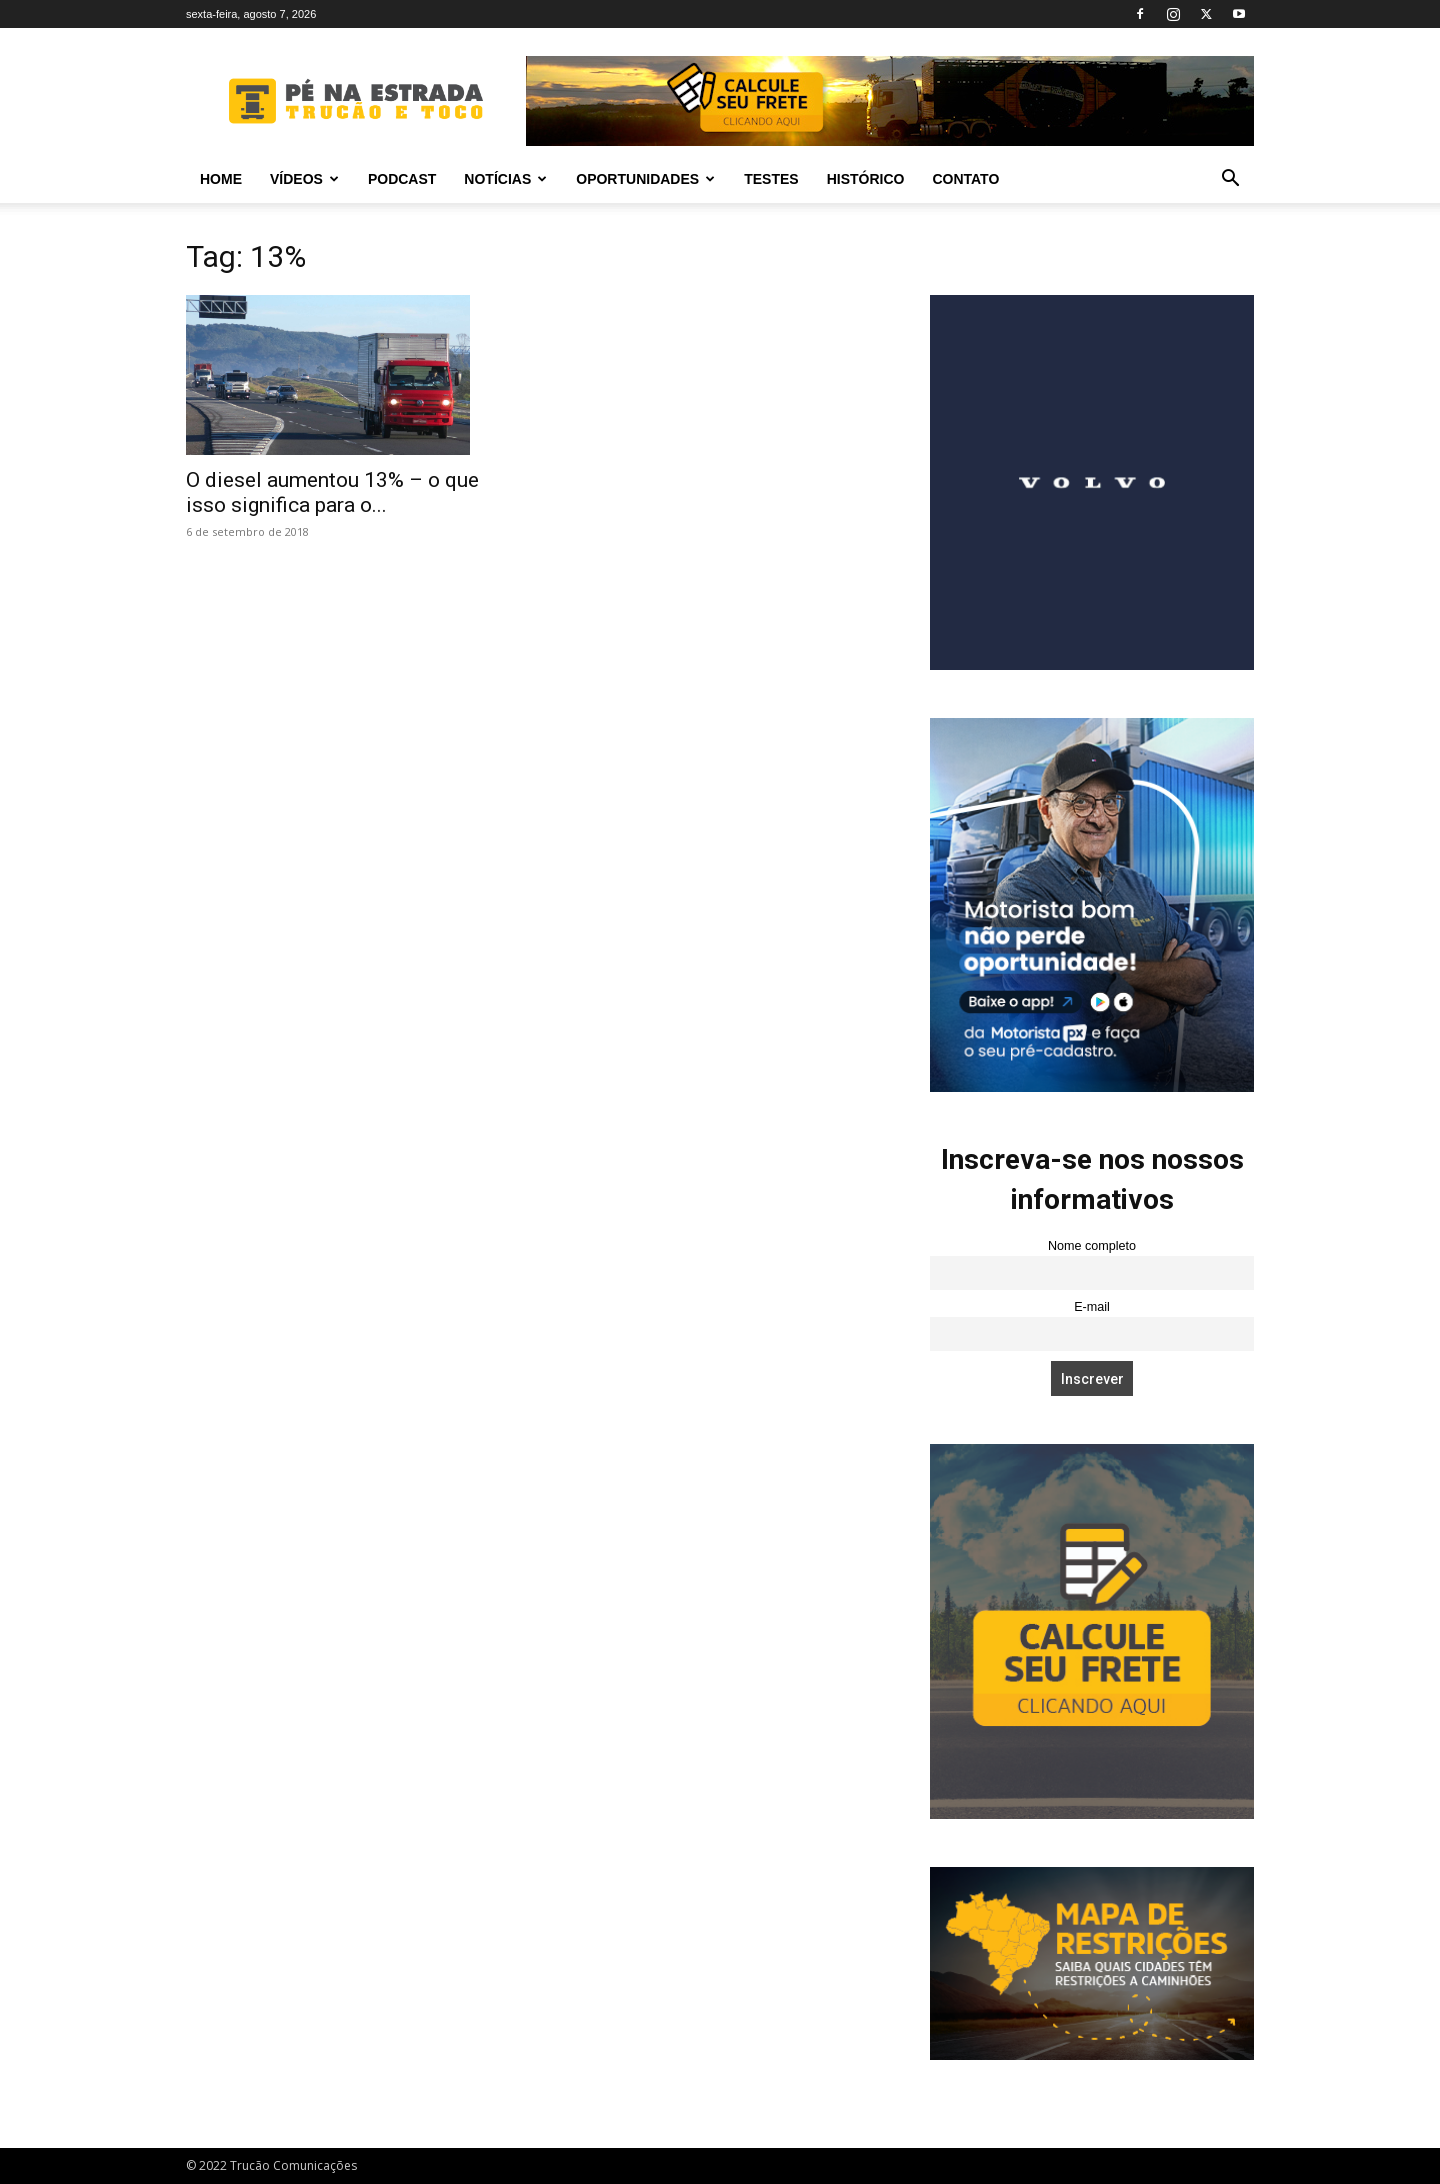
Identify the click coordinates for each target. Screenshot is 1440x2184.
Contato (965, 179)
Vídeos (304, 179)
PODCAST (402, 179)
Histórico (866, 179)
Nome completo (1092, 1246)
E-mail (1092, 1307)
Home (221, 179)
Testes (771, 179)
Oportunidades (645, 179)
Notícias (505, 179)
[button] (1230, 180)
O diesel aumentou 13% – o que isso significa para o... (332, 492)
